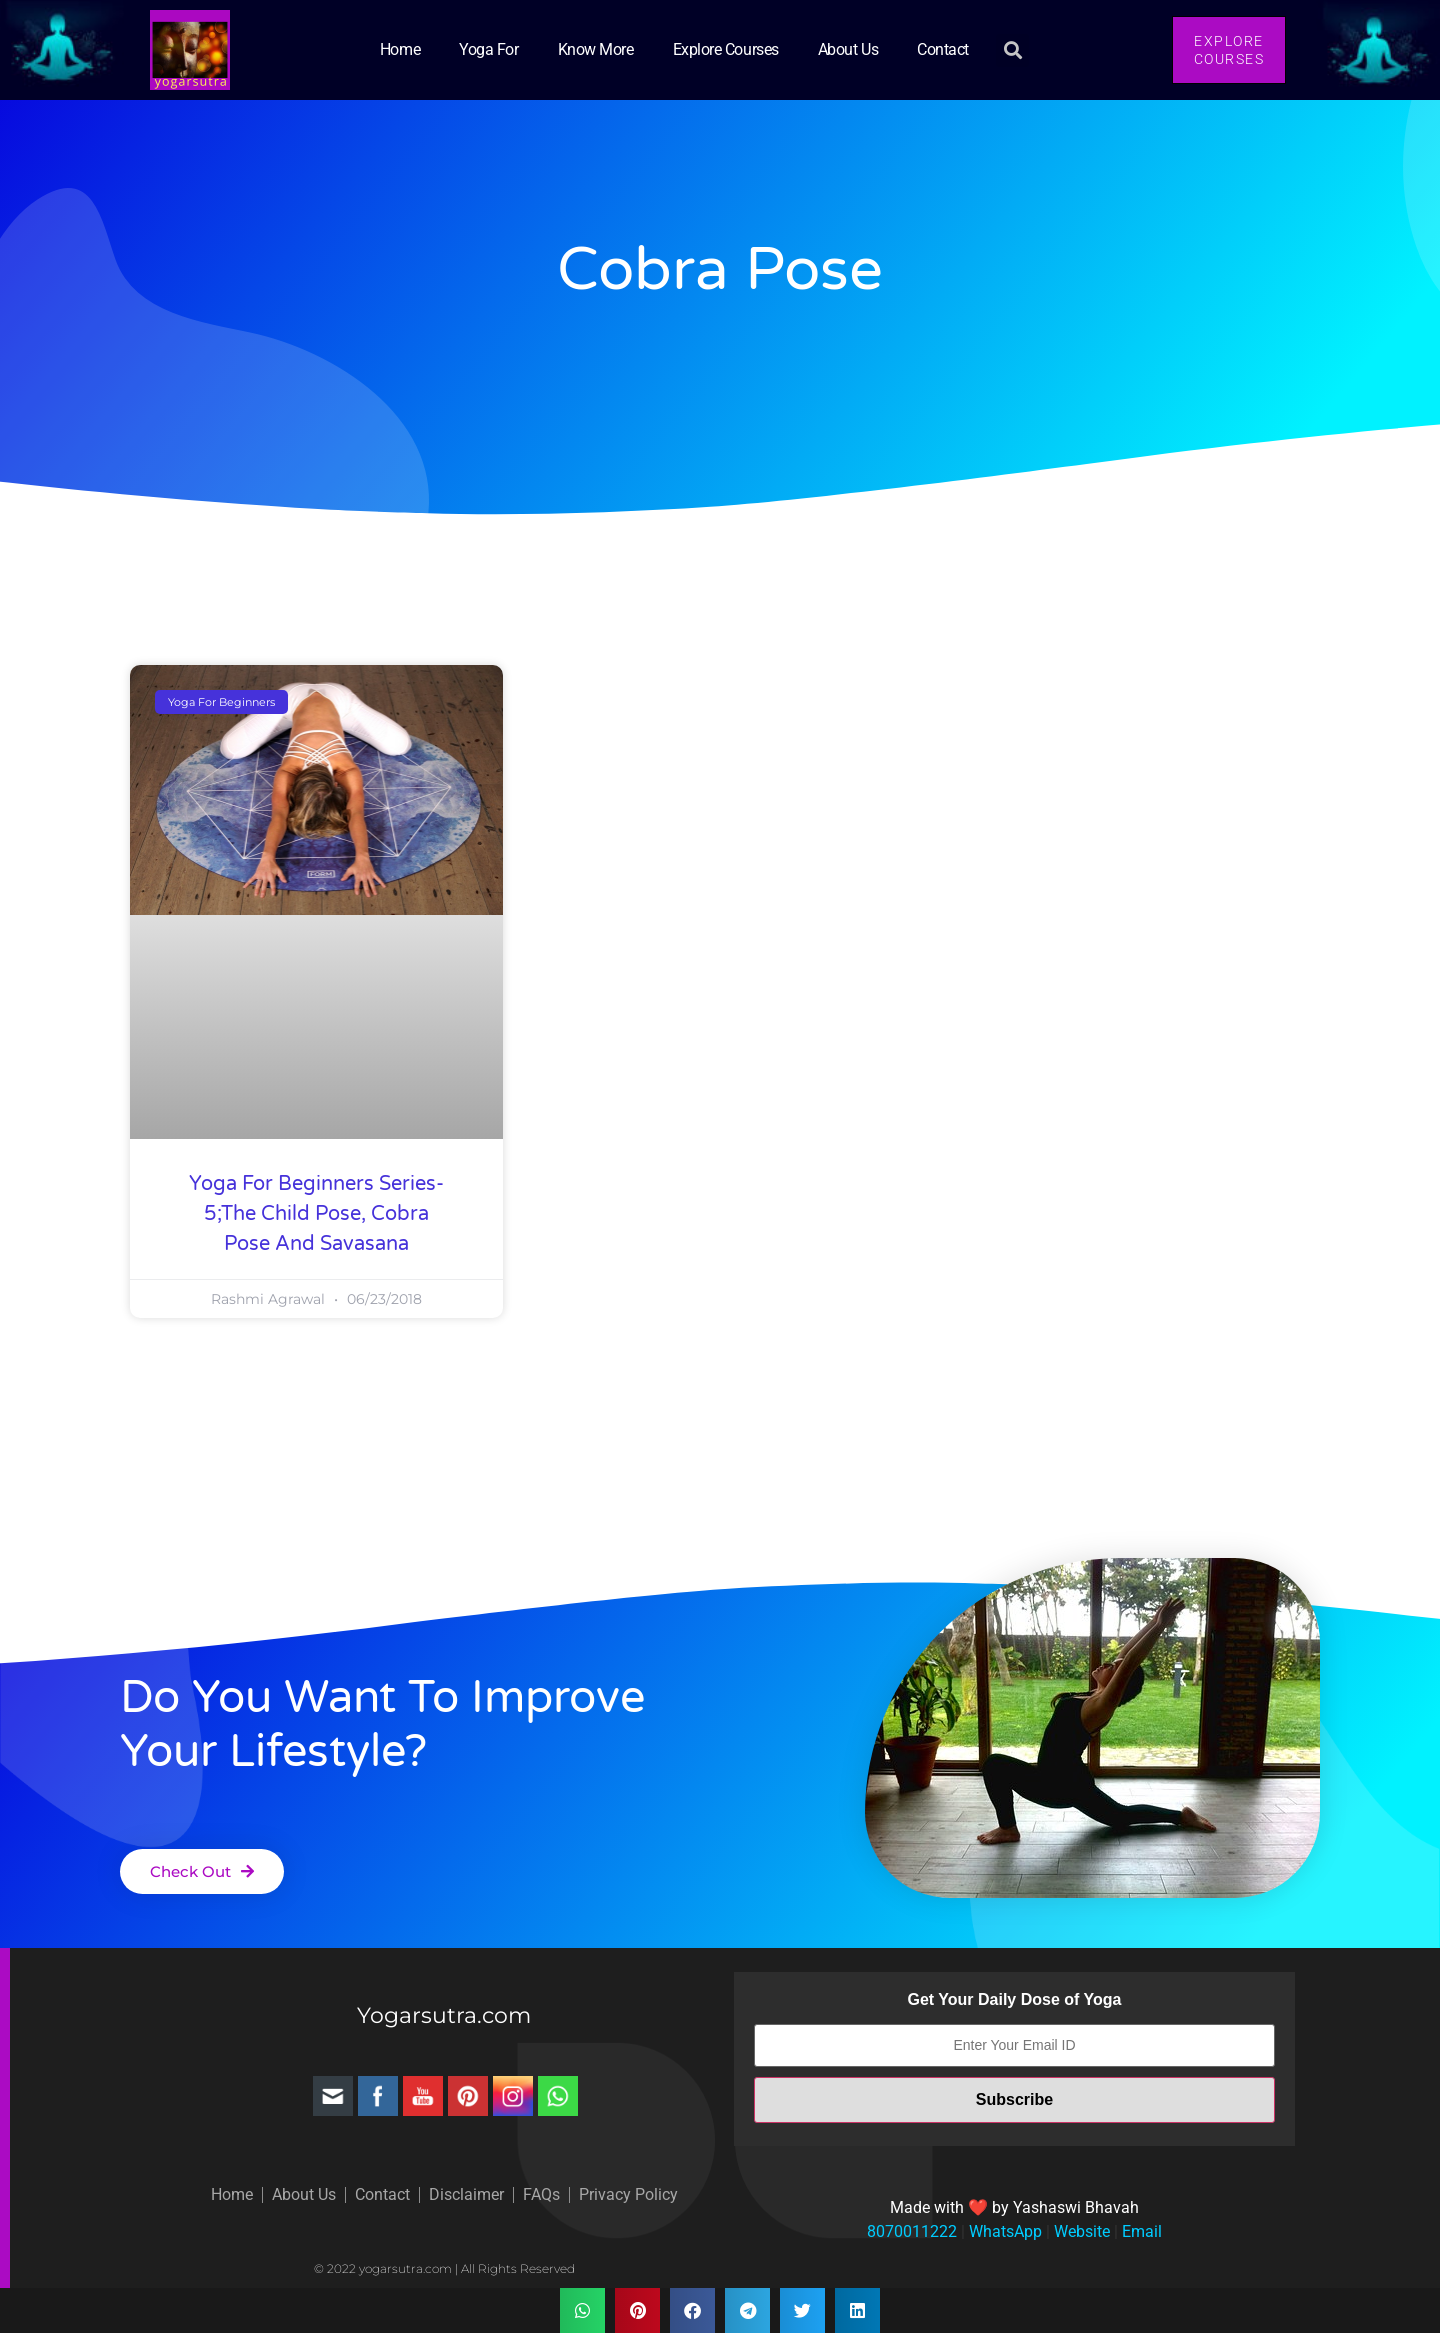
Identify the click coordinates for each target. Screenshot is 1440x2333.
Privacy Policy (628, 2194)
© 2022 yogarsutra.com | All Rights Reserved (444, 2268)
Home (400, 49)
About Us (848, 49)
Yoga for (488, 49)
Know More (596, 49)
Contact (943, 49)
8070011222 (912, 2231)
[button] (1012, 50)
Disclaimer (466, 2194)
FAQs (541, 2194)
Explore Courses (726, 49)
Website (1080, 2231)
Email (1140, 2231)
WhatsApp (1003, 2231)
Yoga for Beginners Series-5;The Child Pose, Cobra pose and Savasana (316, 1214)
